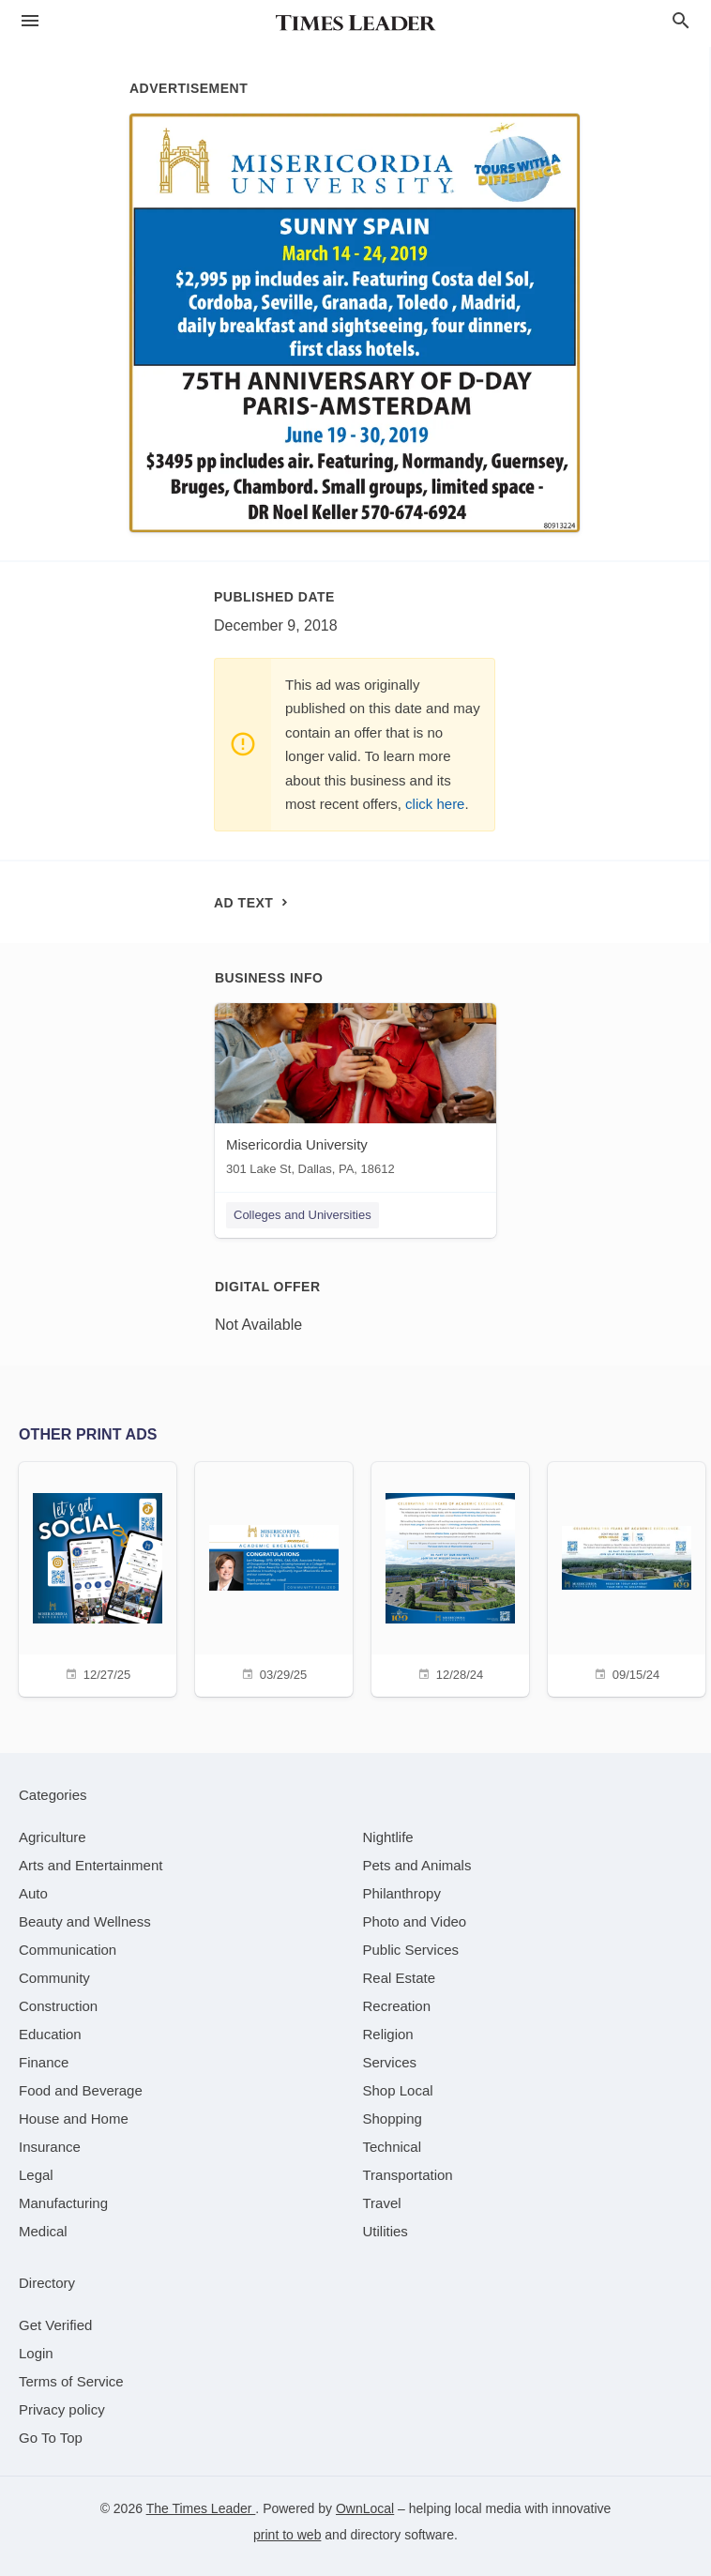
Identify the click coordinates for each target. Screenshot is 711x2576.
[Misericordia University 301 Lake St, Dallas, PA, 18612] (355, 1093)
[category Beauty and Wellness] (85, 1921)
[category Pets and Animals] (417, 1865)
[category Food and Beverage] (81, 2090)
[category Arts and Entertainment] (90, 1865)
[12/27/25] (97, 1577)
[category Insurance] (50, 2147)
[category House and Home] (74, 2118)
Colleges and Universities (302, 1215)
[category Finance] (43, 2062)
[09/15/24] (626, 1577)
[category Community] (54, 1978)
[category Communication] (67, 1950)
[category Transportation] (408, 2175)
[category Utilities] (385, 2231)
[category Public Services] (411, 1950)
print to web (287, 2534)
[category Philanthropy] (402, 1893)
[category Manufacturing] (63, 2203)
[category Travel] (382, 2203)
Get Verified (55, 2325)
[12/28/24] (450, 1577)
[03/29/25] (273, 1577)
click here (434, 804)
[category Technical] (392, 2147)
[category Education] (50, 2034)
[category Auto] (33, 1893)
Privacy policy (62, 2409)
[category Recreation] (397, 2006)
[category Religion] (388, 2034)
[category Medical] (43, 2231)
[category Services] (390, 2062)
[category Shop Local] (398, 2090)
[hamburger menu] (30, 21)
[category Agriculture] (52, 1837)
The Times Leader (201, 2508)
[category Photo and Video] (415, 1921)
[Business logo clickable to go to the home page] (355, 23)
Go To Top (51, 2438)
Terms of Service (71, 2381)
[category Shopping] (392, 2118)
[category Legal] (36, 2175)
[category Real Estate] (399, 1978)
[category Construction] (58, 2006)
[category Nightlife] (388, 1837)
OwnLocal (365, 2508)
